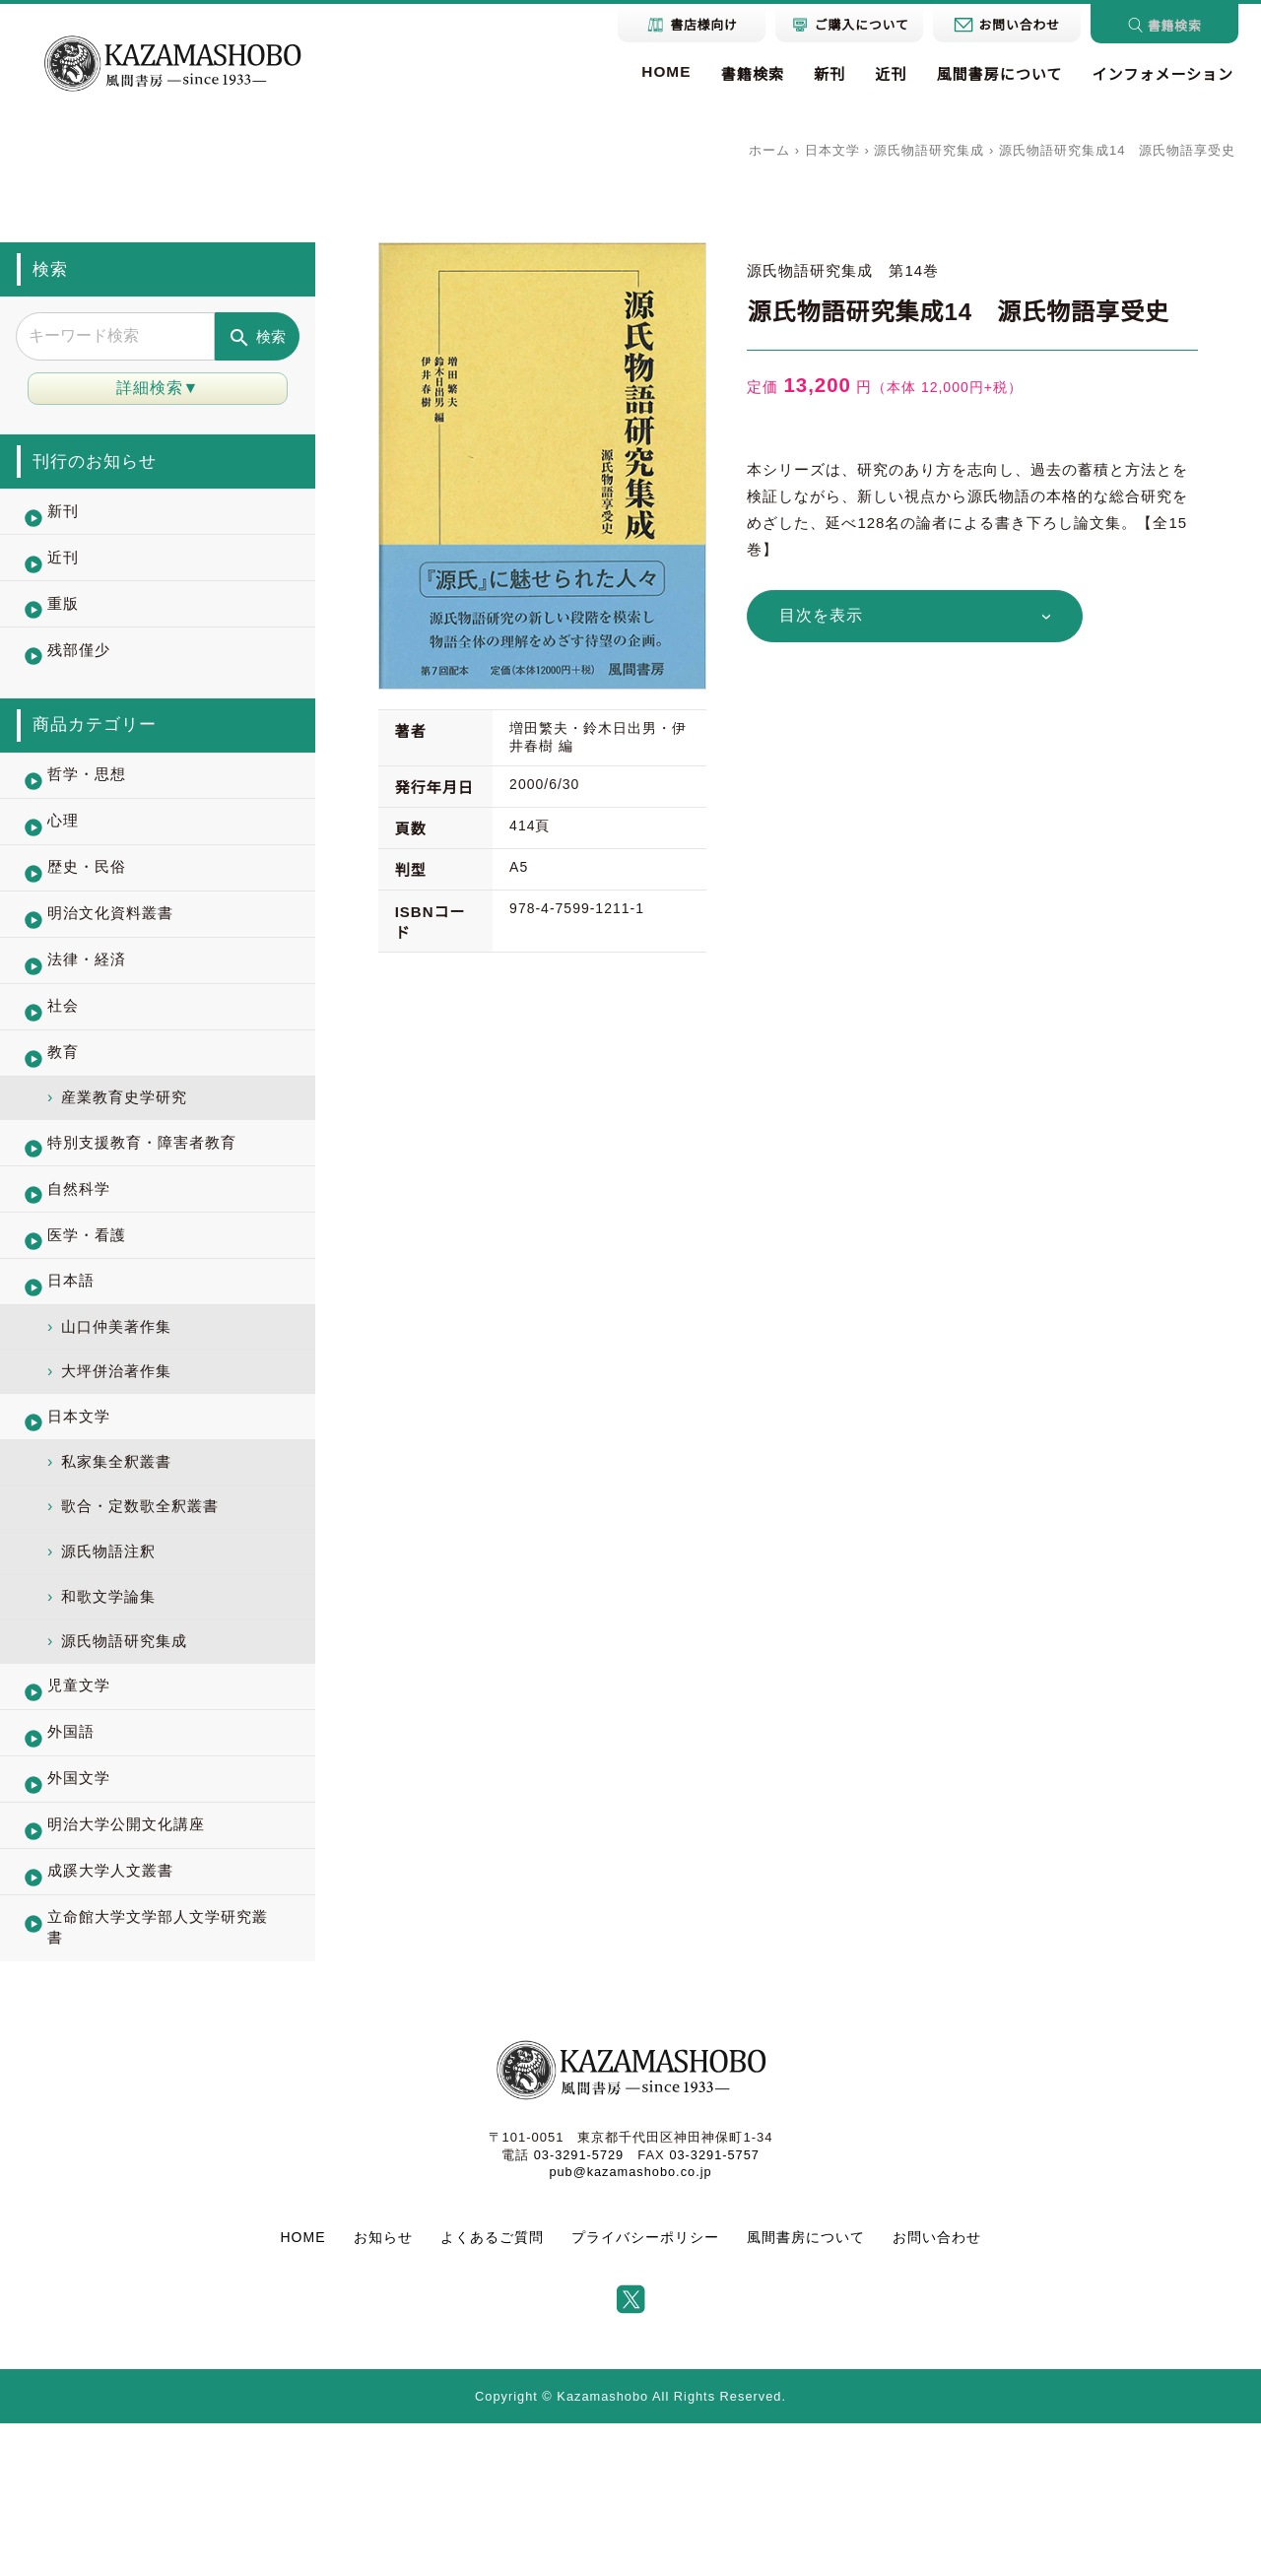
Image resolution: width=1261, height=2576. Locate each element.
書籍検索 (742, 75)
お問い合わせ (937, 2390)
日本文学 (832, 150)
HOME (655, 71)
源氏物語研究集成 (929, 150)
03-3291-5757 (715, 2307)
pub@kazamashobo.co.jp (630, 2324)
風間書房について (994, 75)
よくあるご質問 (492, 2390)
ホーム (769, 150)
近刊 (884, 75)
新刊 (821, 75)
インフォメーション (1160, 75)
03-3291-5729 (578, 2307)
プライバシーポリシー (645, 2390)
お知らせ (383, 2390)
